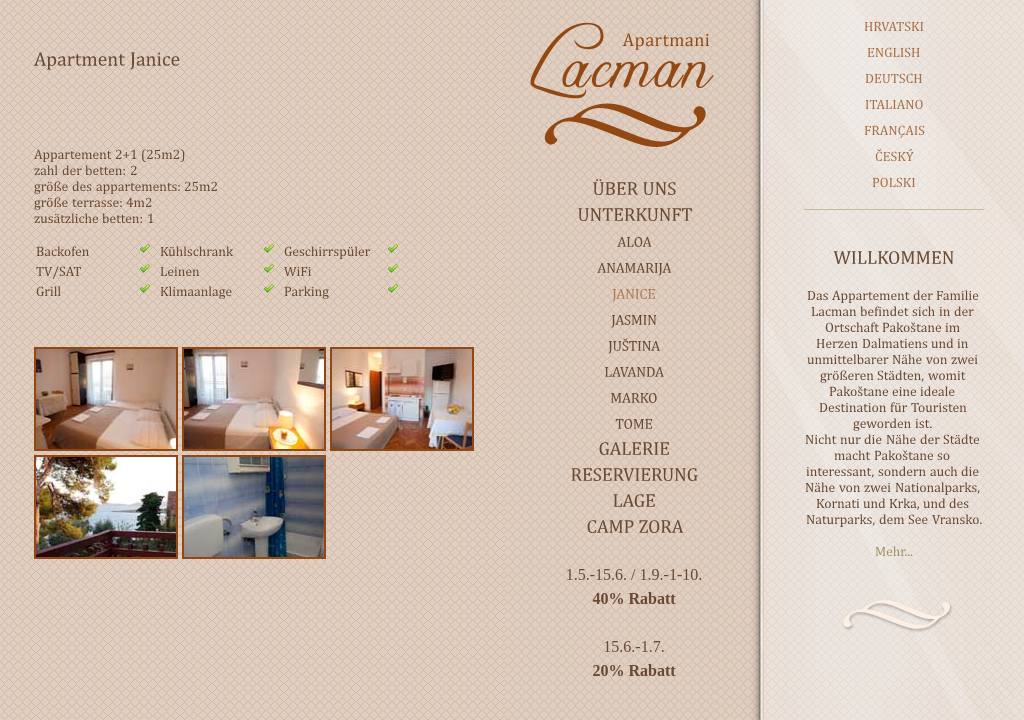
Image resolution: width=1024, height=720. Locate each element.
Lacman (634, 84)
